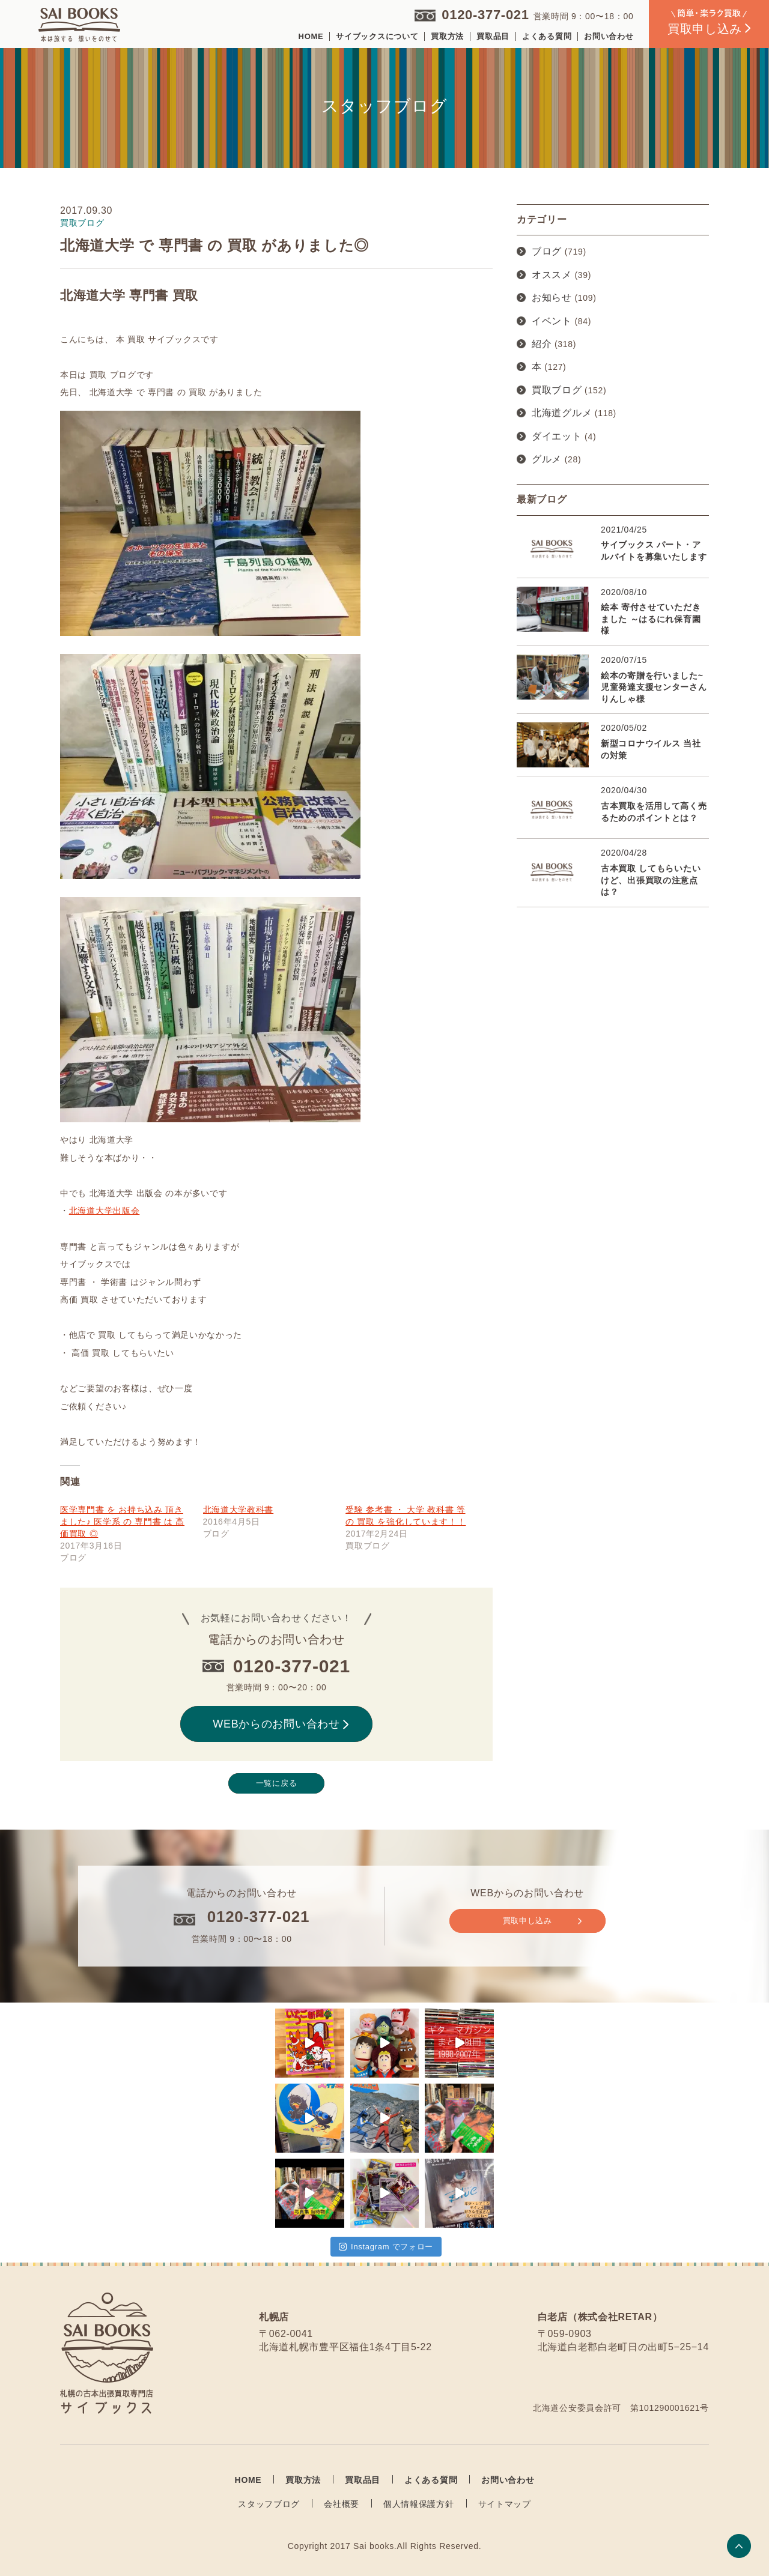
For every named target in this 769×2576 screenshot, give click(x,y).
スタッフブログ (269, 2504)
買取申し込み (542, 1921)
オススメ (552, 275)
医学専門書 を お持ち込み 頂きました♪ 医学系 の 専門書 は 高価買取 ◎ (122, 1521)
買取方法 (447, 36)
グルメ (547, 459)
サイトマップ (504, 2504)
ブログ (547, 251)
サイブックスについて (377, 36)
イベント (552, 321)
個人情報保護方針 (418, 2504)
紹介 (542, 344)
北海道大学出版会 (104, 1210)
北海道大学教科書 (238, 1509)
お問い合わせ (608, 36)
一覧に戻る (276, 1783)
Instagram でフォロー (386, 2246)
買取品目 (492, 36)
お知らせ (552, 297)
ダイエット (557, 436)
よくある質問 (546, 36)
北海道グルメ (562, 413)
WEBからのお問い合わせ (280, 1724)
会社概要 (341, 2504)
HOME (311, 36)
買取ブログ (557, 390)
